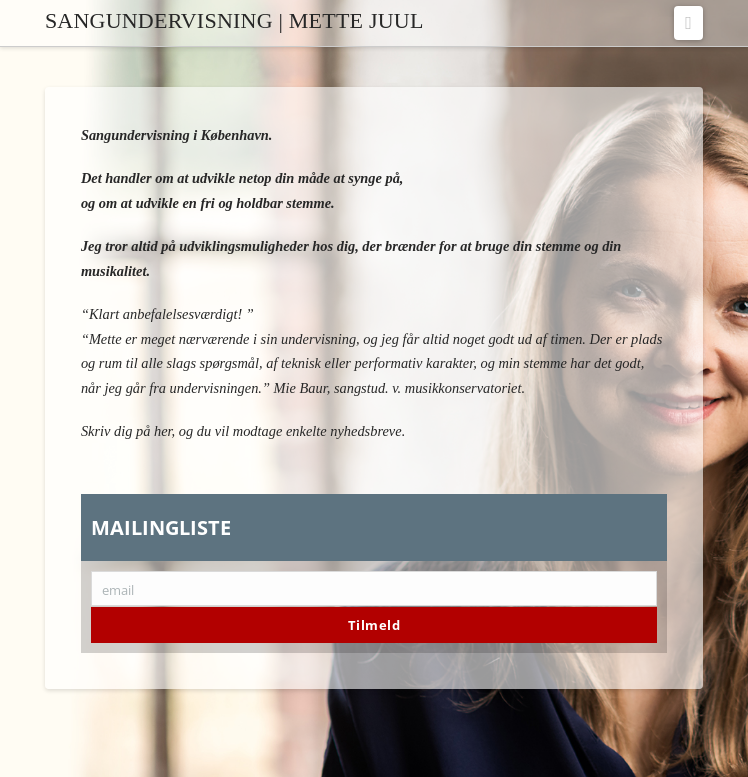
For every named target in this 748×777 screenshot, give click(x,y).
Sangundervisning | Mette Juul (234, 21)
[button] (688, 23)
